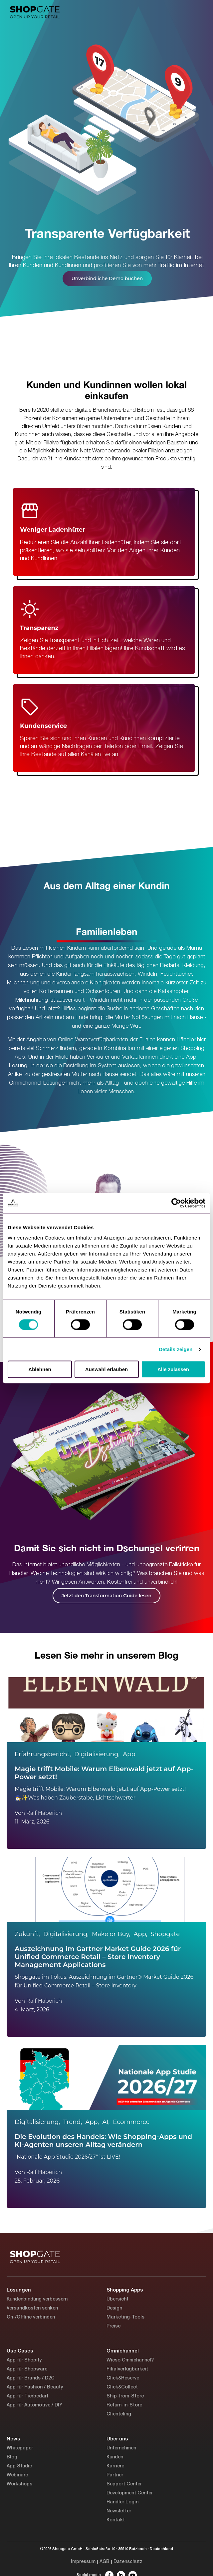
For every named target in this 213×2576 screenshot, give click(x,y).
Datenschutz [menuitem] (127, 2562)
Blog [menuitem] (12, 2457)
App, (140, 1934)
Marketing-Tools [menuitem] (125, 2317)
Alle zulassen (173, 1369)
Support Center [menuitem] (124, 2484)
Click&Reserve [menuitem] (122, 2378)
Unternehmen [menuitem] (121, 2448)
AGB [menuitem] (104, 2562)
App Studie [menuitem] (19, 2466)
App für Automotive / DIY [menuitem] (34, 2405)
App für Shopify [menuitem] (24, 2360)
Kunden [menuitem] (114, 2457)
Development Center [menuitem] (129, 2493)
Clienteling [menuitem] (118, 2414)
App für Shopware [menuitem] (27, 2369)
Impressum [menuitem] (83, 2562)
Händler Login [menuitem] (122, 2502)
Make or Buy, (111, 1934)
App (129, 1754)
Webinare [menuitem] (17, 2475)
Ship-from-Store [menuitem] (125, 2396)
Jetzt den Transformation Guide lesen (106, 1596)
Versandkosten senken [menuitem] (32, 2308)
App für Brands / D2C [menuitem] (31, 2378)
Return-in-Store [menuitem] (124, 2405)
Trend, (72, 2122)
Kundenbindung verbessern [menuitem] (37, 2299)
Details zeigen (175, 1349)
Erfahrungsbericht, (43, 1754)
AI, (105, 2122)
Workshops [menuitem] (19, 2484)
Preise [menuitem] (113, 2326)
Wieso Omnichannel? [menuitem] (130, 2360)
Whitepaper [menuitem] (20, 2448)
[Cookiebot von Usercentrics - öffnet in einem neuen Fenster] (176, 1203)
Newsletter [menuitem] (118, 2511)
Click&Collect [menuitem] (122, 2387)
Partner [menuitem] (114, 2475)
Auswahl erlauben (106, 1369)
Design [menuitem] (114, 2308)
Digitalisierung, (96, 1754)
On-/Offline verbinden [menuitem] (31, 2317)
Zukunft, (27, 1934)
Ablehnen (39, 1369)
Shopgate (165, 1934)
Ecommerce (131, 2122)
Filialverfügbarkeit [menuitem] (127, 2369)
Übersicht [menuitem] (117, 2299)
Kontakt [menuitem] (115, 2520)
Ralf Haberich (44, 1813)
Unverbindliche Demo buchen (107, 278)
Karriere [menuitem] (115, 2466)
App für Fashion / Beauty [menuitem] (35, 2387)
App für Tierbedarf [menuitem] (27, 2396)
